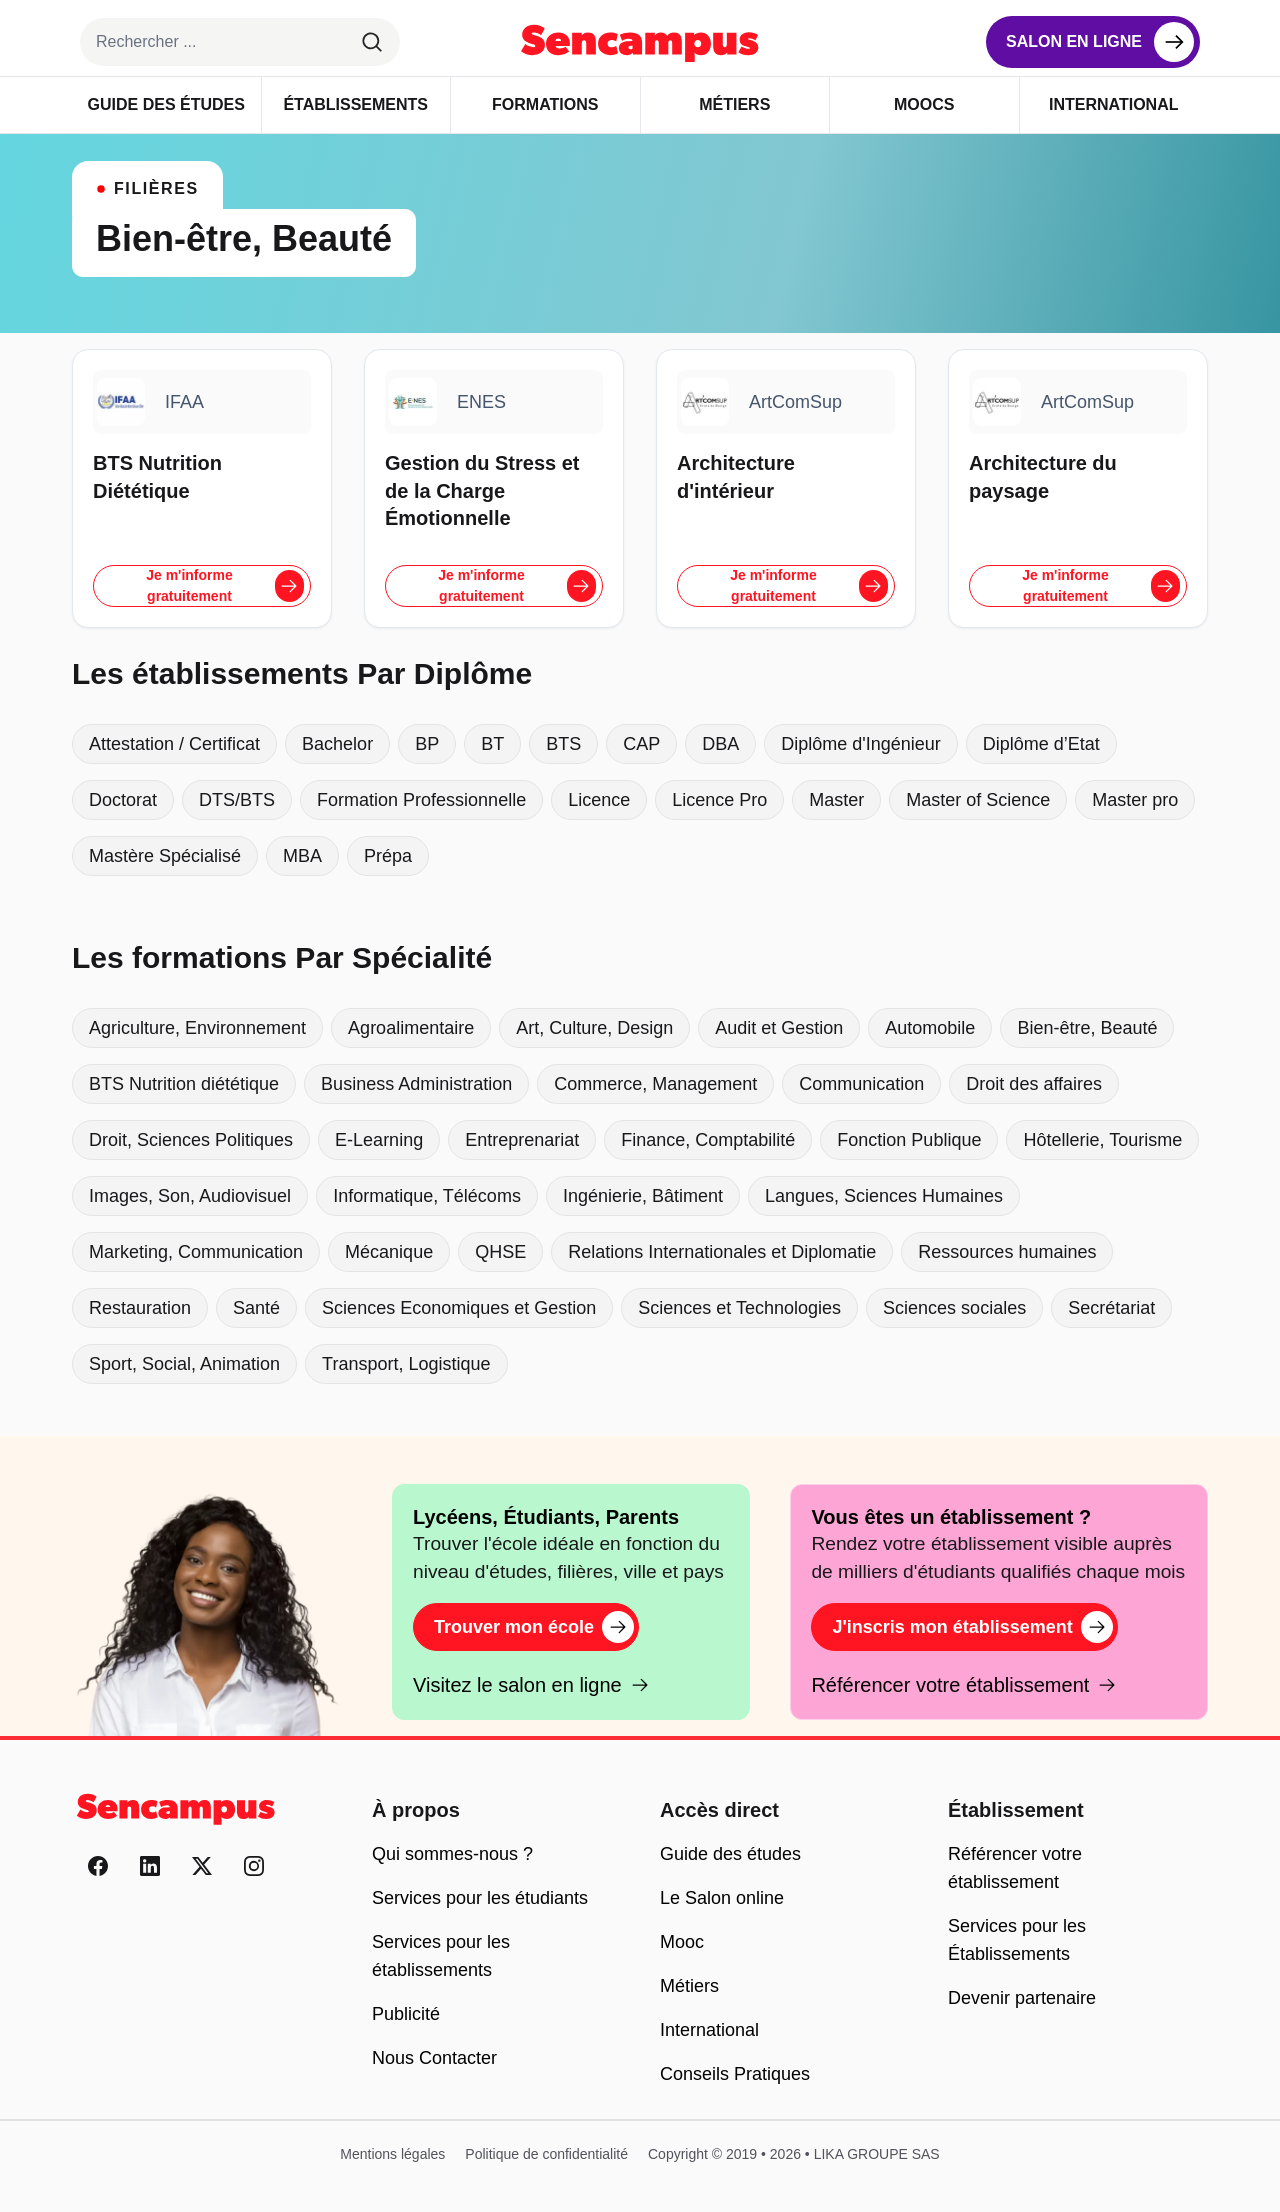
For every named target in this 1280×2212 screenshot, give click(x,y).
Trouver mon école (534, 1627)
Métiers (734, 104)
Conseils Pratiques (735, 2074)
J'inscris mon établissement (972, 1627)
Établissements (355, 104)
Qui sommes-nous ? (452, 1854)
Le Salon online (722, 1898)
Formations (545, 104)
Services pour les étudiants (480, 1898)
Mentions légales (392, 2154)
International (1113, 104)
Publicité (406, 2014)
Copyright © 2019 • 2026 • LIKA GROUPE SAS (794, 2154)
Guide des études (730, 1854)
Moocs (924, 104)
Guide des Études (166, 104)
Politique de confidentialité (546, 2154)
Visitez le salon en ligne (531, 1685)
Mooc (682, 1942)
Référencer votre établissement (964, 1685)
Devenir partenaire (1022, 1998)
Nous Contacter (434, 2058)
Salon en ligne (1074, 41)
